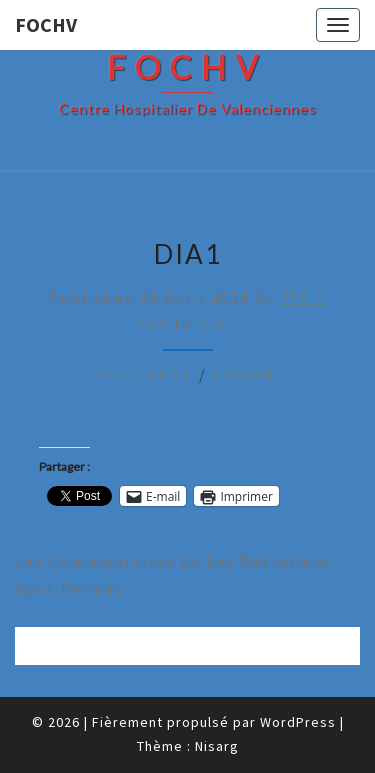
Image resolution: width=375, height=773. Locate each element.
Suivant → (261, 374)
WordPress (298, 722)
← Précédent (130, 374)
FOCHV (46, 24)
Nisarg (217, 746)
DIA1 (217, 324)
